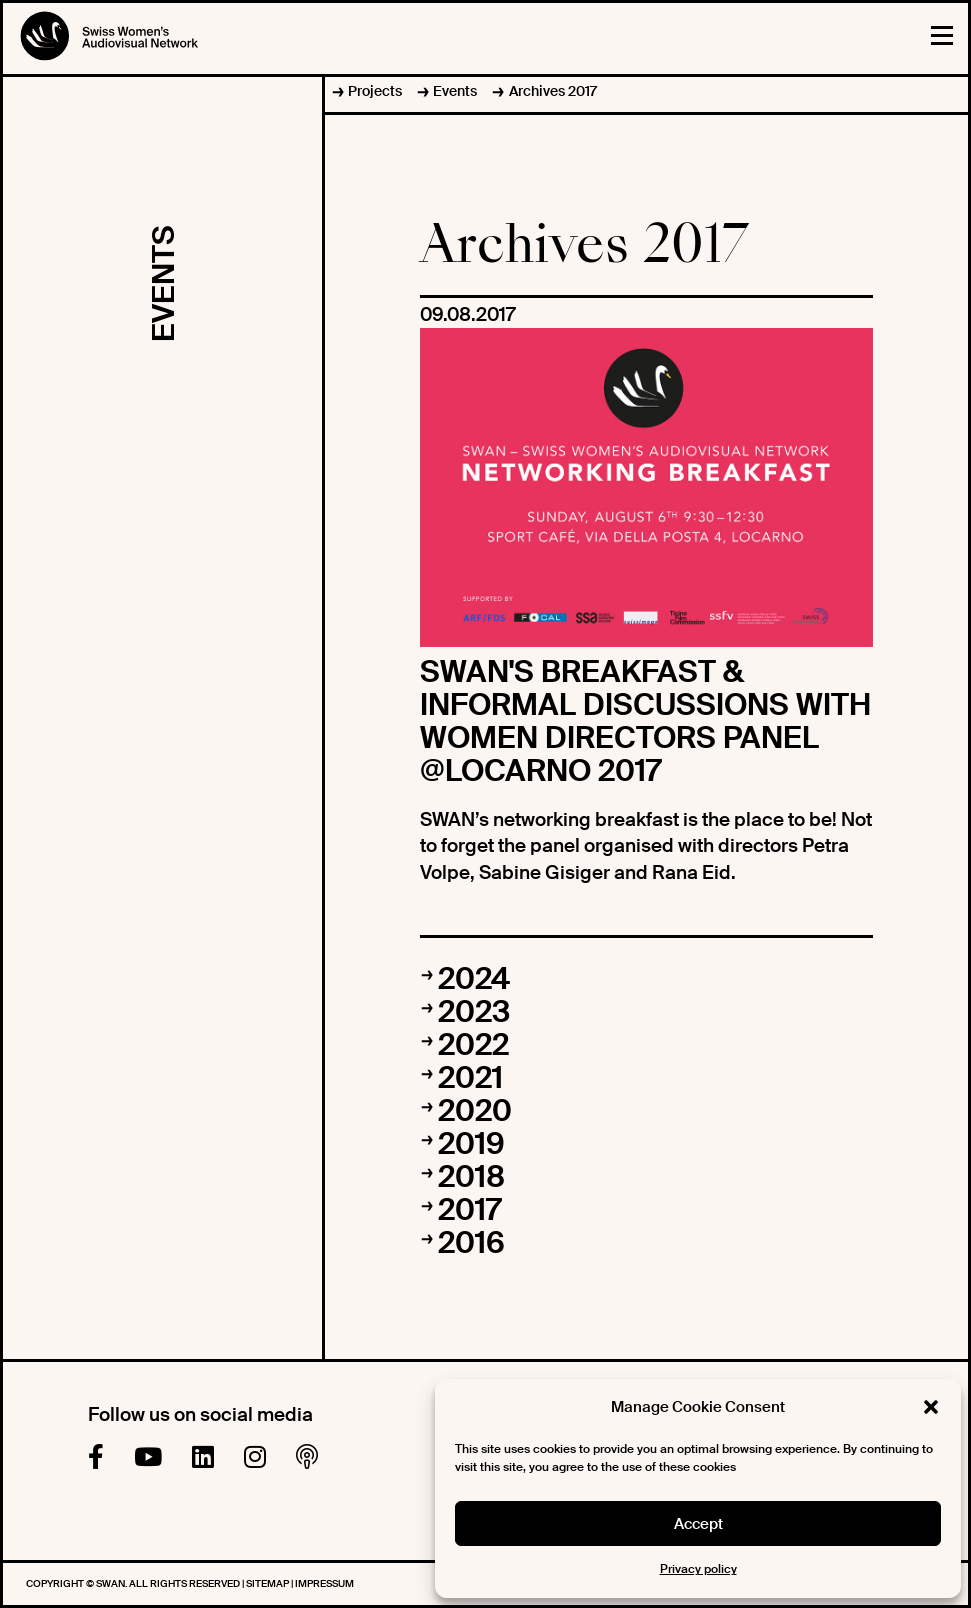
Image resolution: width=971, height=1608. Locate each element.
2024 (474, 978)
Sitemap (268, 1583)
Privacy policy (698, 1569)
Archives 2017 (553, 91)
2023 (474, 1011)
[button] (931, 1407)
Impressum (324, 1583)
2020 (475, 1110)
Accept (698, 1524)
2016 (471, 1242)
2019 (471, 1143)
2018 (471, 1176)
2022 (473, 1044)
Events (455, 91)
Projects (375, 91)
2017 (469, 1209)
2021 (470, 1077)
